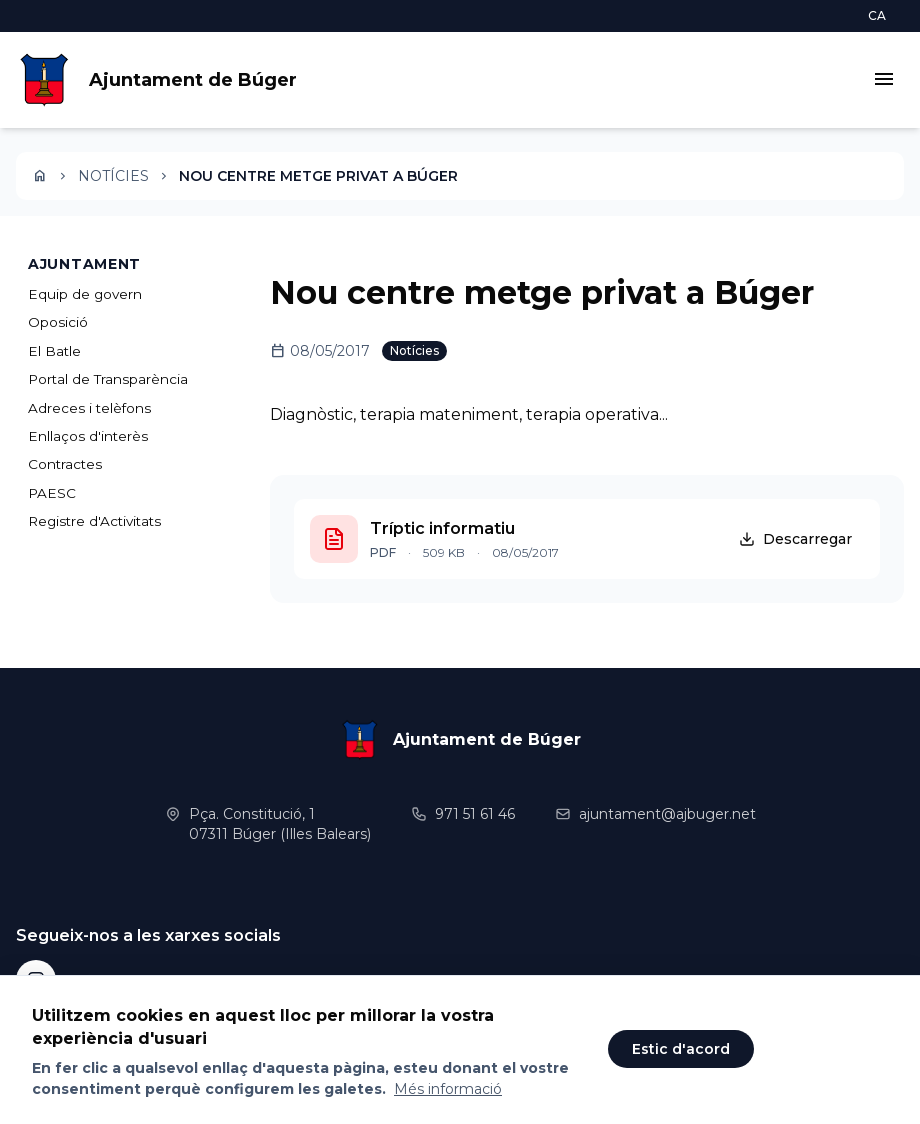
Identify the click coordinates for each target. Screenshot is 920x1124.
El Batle (54, 351)
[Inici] (40, 176)
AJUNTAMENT (84, 264)
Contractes (65, 464)
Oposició (58, 322)
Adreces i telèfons (89, 408)
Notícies (113, 176)
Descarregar (795, 539)
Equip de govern (85, 294)
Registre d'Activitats (94, 521)
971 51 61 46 (475, 814)
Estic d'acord (681, 1049)
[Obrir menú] (884, 80)
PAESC (52, 493)
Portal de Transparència (108, 379)
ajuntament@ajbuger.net (667, 814)
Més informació (448, 1089)
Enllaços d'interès (88, 436)
